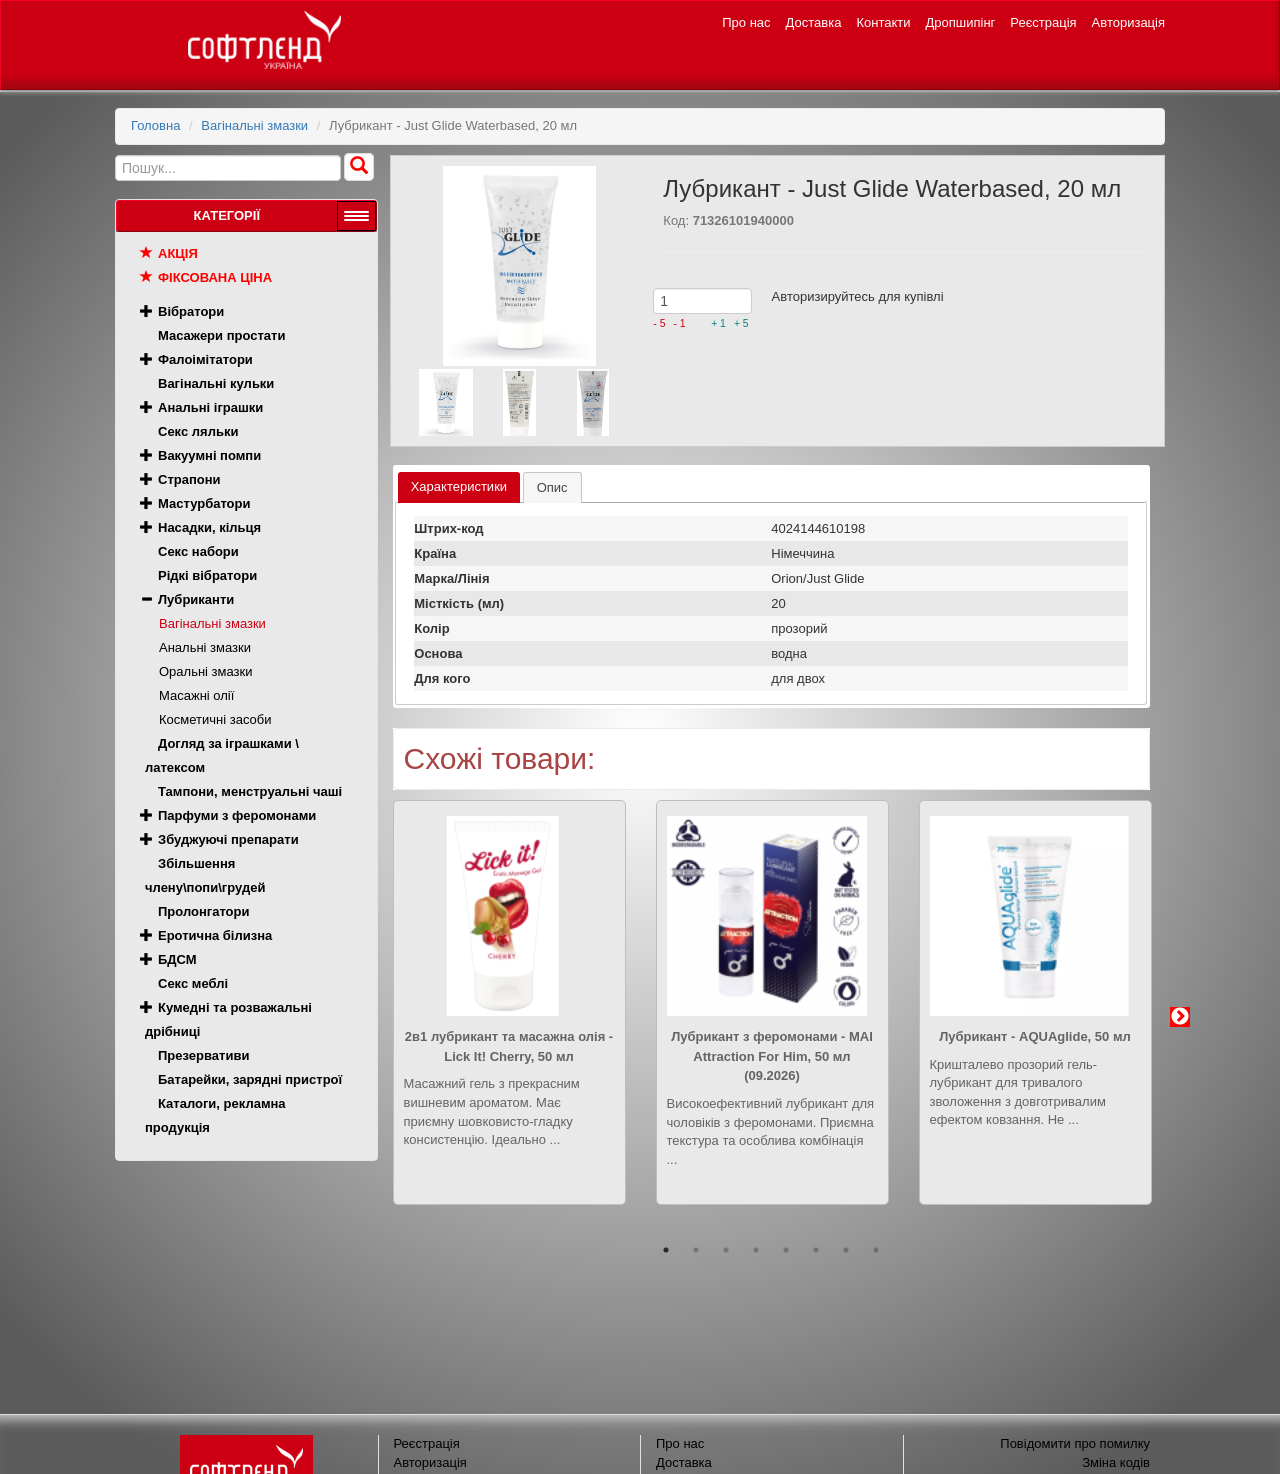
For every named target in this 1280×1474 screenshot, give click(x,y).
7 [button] (846, 1250)
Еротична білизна (215, 935)
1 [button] (666, 1250)
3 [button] (726, 1250)
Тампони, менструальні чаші (250, 791)
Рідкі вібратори (207, 575)
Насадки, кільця (209, 527)
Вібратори (191, 311)
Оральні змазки (206, 671)
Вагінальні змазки (254, 125)
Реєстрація (1043, 22)
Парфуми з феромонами (237, 815)
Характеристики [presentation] (459, 486)
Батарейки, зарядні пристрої (250, 1079)
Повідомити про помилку (1075, 1443)
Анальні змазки (205, 647)
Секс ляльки (198, 431)
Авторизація (1128, 22)
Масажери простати (221, 335)
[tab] (459, 487)
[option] (509, 1017)
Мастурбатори (204, 503)
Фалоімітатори (205, 359)
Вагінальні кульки (216, 383)
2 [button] (696, 1250)
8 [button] (876, 1250)
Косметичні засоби (215, 719)
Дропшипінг (961, 22)
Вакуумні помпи (209, 455)
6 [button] (816, 1250)
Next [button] (1180, 1017)
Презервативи (203, 1055)
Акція (178, 253)
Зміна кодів (1116, 1462)
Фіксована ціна (215, 277)
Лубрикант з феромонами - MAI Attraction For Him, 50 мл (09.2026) (772, 1056)
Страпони (189, 479)
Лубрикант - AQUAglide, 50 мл (1035, 1036)
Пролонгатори (204, 911)
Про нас (746, 22)
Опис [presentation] (552, 487)
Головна (155, 125)
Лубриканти (196, 599)
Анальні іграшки (210, 407)
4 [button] (756, 1250)
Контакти (883, 22)
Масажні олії (196, 695)
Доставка (814, 22)
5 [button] (786, 1250)
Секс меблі (193, 983)
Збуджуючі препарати (228, 839)
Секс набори (198, 551)
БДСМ (177, 959)
